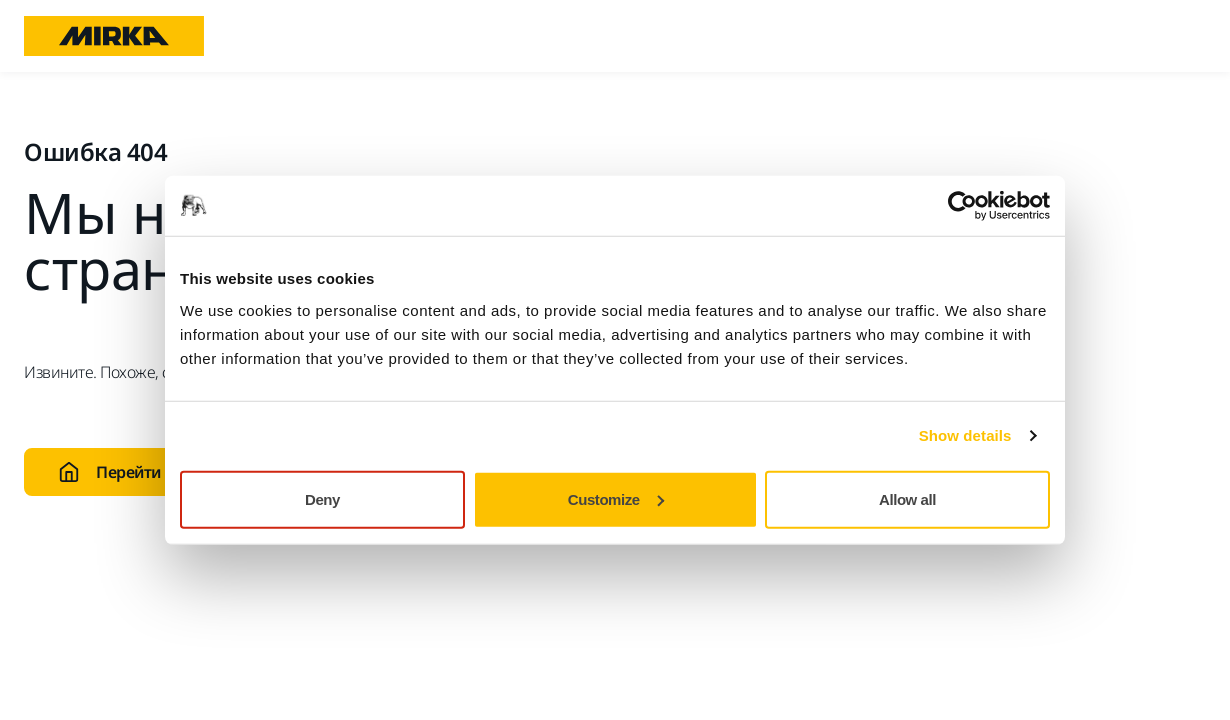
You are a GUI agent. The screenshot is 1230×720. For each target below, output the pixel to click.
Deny (322, 498)
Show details (965, 435)
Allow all (907, 498)
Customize (616, 498)
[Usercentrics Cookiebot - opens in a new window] (962, 206)
